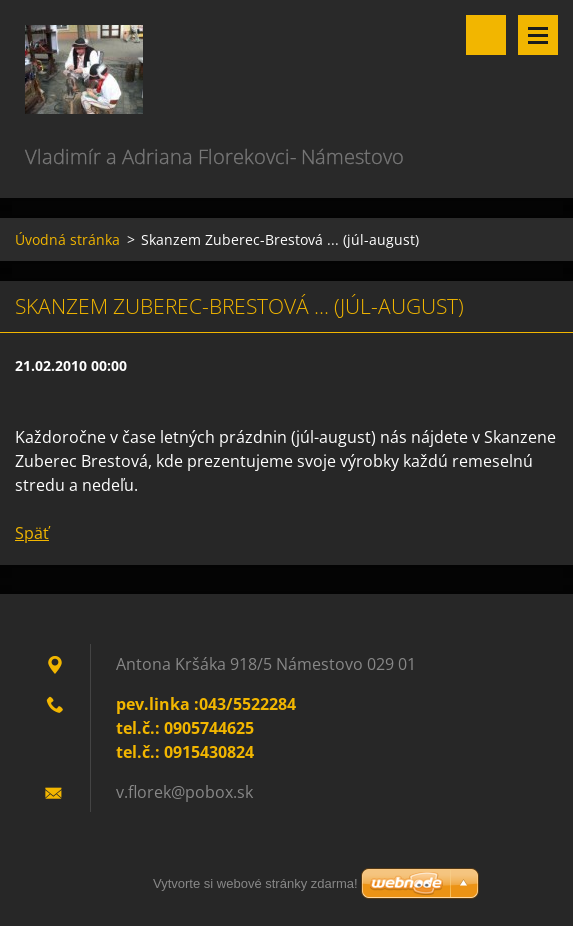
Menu (538, 35)
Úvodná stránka (67, 239)
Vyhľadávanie (486, 35)
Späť (32, 533)
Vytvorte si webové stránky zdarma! (255, 883)
